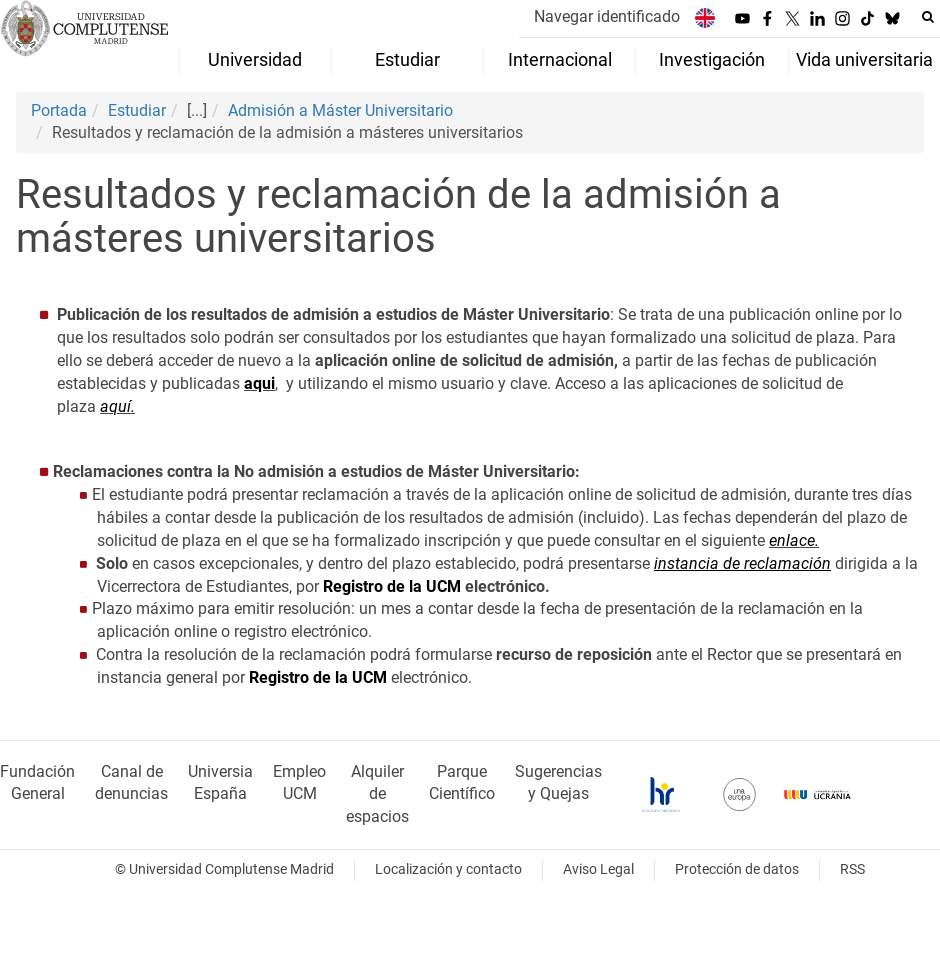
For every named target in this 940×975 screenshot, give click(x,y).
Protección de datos (737, 869)
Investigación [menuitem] (712, 60)
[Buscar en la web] (928, 17)
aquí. (117, 406)
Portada (59, 110)
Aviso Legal (598, 869)
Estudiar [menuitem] (407, 60)
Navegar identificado (607, 16)
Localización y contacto (448, 869)
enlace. (794, 540)
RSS (852, 869)
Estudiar (137, 110)
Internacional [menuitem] (560, 60)
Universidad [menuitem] (255, 60)
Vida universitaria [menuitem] (864, 60)
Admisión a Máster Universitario (340, 110)
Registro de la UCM (392, 586)
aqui (259, 383)
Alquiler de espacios (377, 794)
